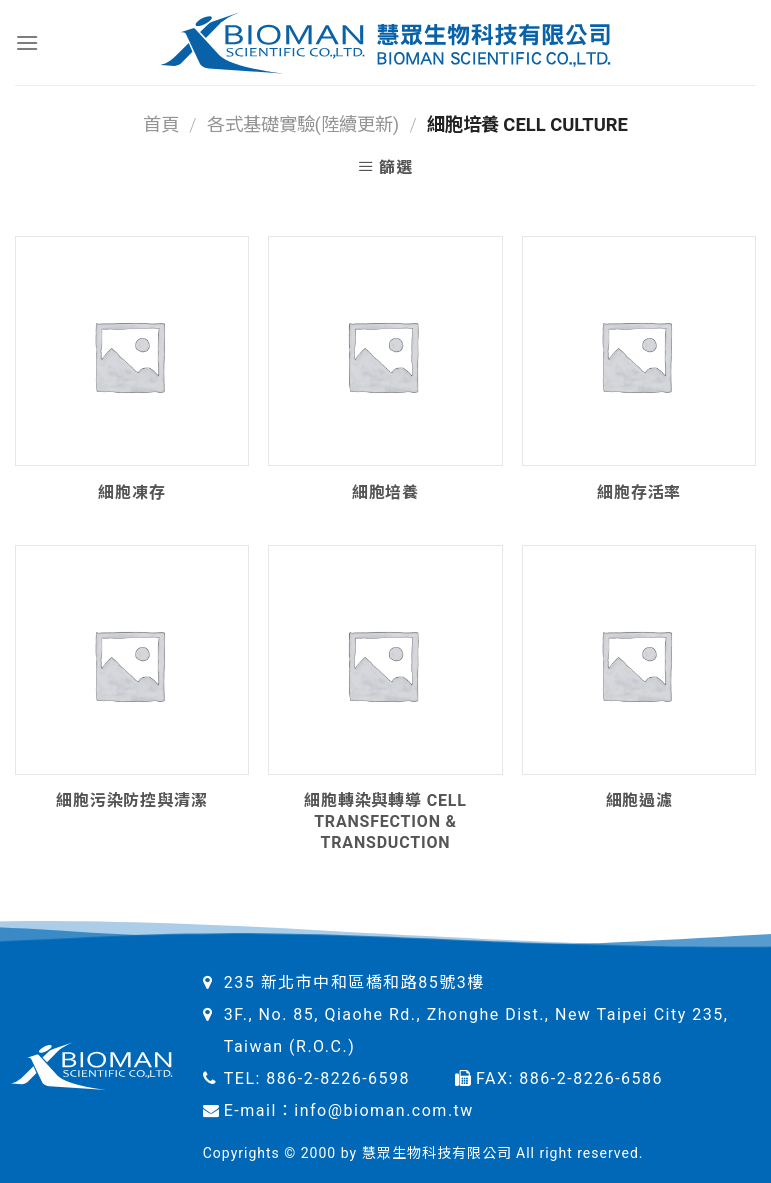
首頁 (161, 124)
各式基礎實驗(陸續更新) (303, 124)
